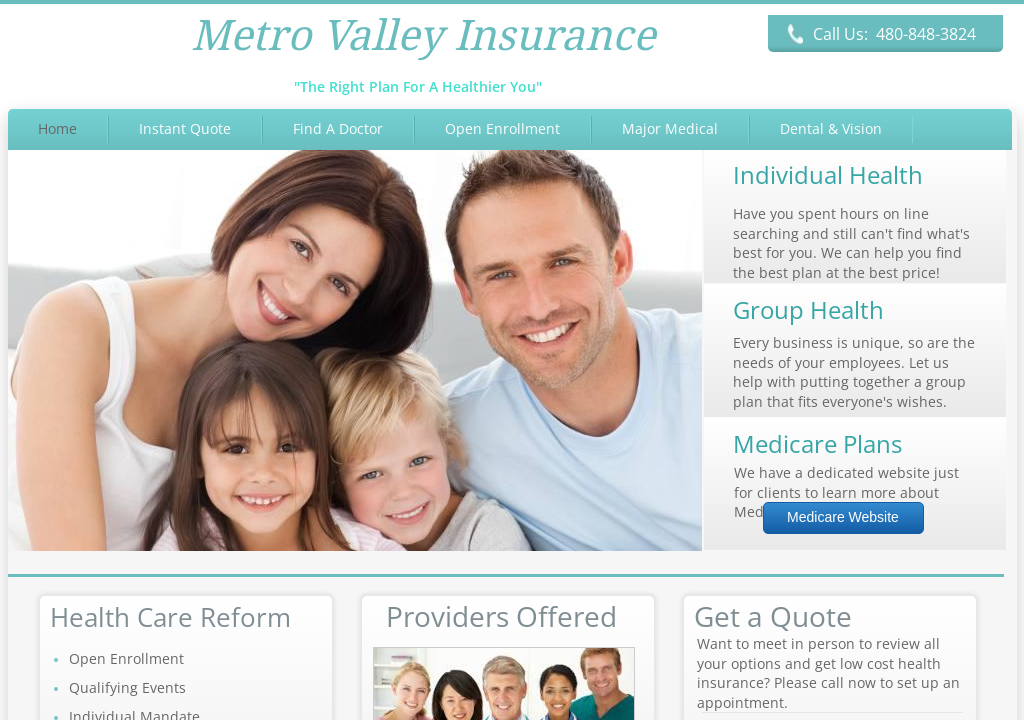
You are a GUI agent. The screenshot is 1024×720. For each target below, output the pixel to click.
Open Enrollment (502, 128)
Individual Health (828, 174)
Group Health (808, 309)
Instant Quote (185, 128)
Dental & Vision (831, 128)
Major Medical (670, 128)
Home (57, 128)
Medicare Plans (817, 443)
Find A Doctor (338, 128)
